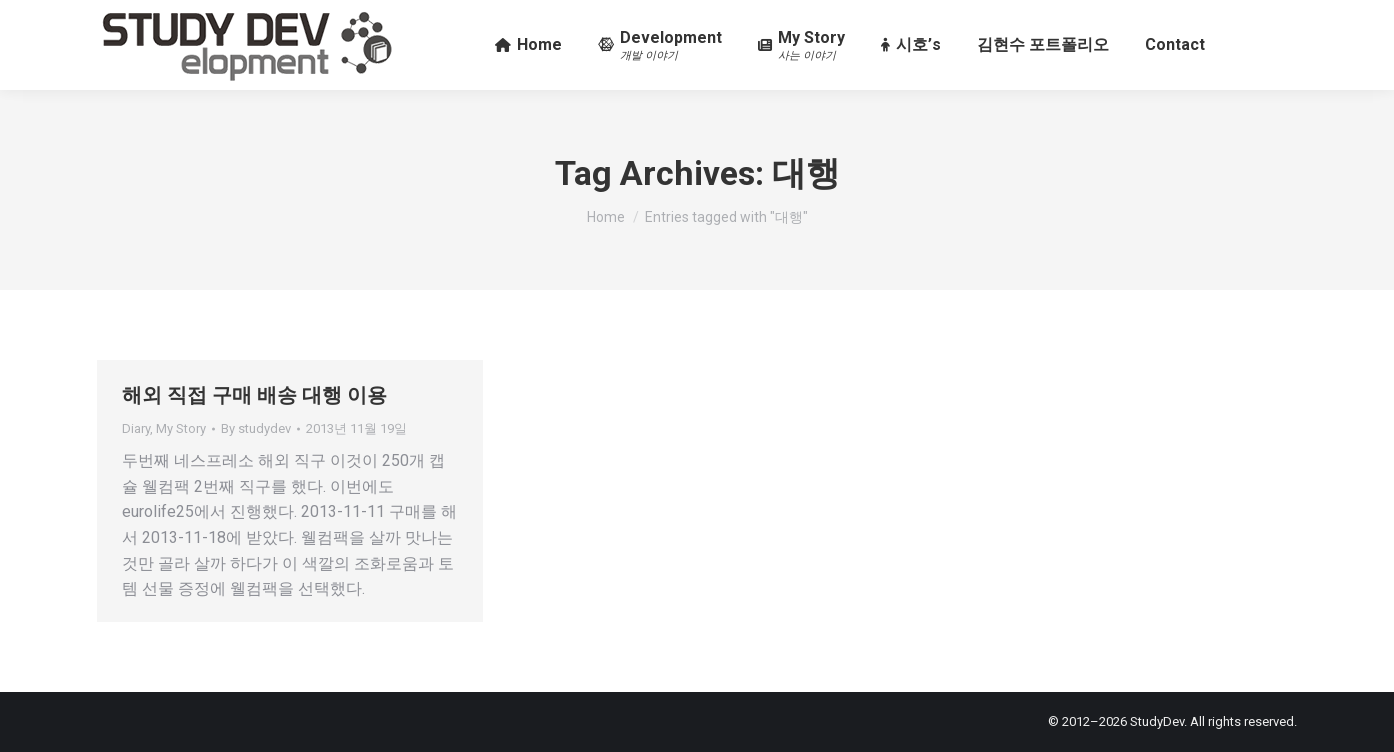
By (256, 428)
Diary (136, 428)
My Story (181, 428)
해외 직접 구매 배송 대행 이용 (254, 395)
